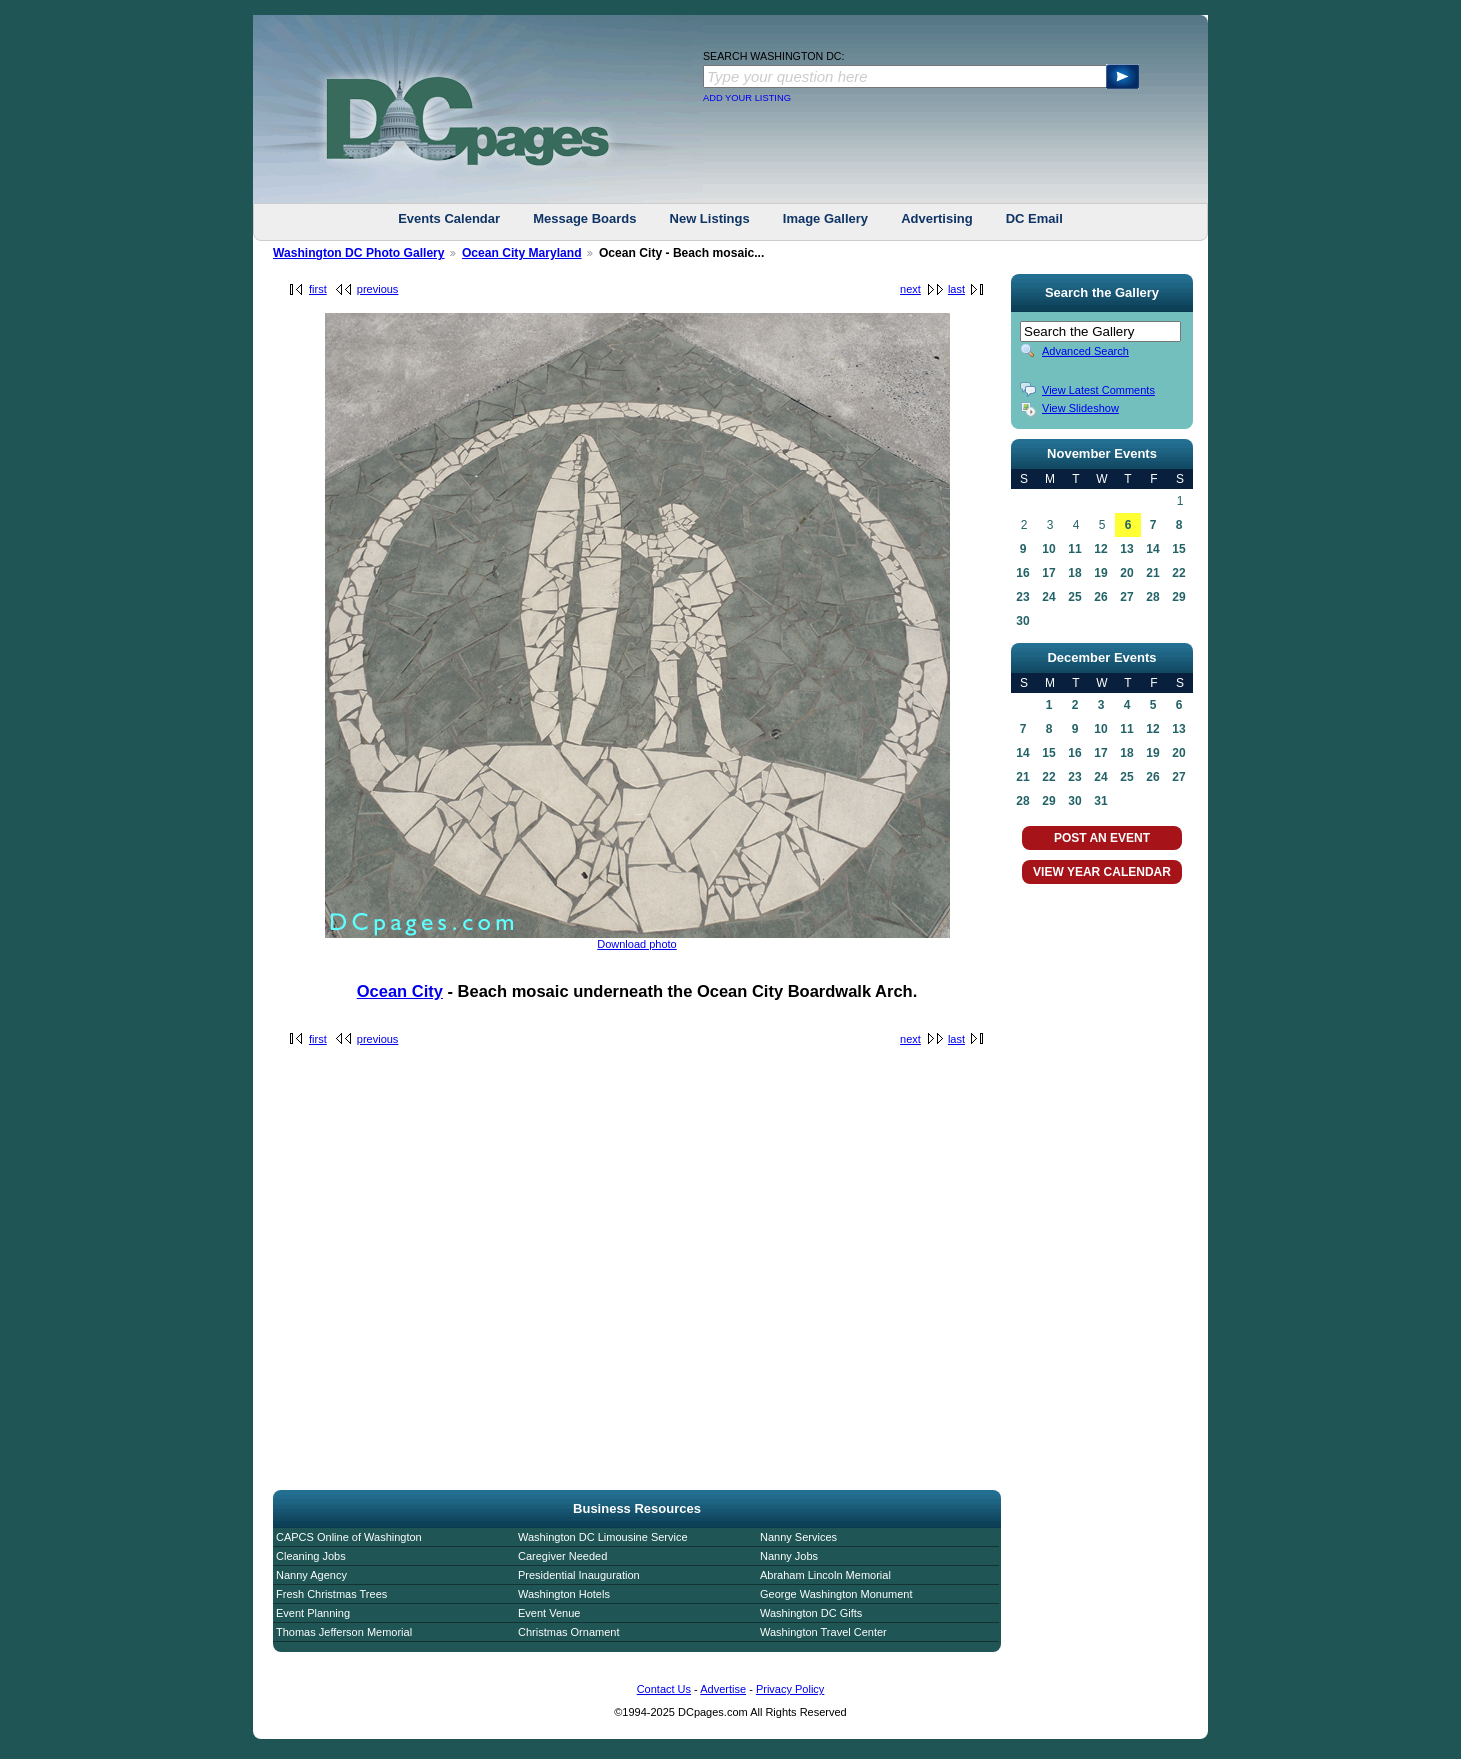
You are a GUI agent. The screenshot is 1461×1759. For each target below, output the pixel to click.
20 (1126, 573)
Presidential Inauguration (579, 1575)
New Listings (710, 218)
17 (1048, 573)
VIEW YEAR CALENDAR (1102, 872)
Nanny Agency (311, 1575)
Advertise (723, 1689)
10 (1048, 549)
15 (1178, 549)
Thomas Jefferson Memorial (344, 1632)
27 (1126, 597)
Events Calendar (449, 218)
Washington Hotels (564, 1594)
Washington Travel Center (823, 1632)
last (956, 289)
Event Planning (313, 1613)
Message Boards (584, 218)
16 (1022, 573)
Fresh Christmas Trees (331, 1594)
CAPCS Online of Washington (349, 1537)
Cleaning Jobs (311, 1556)
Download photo (637, 944)
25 (1074, 597)
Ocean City (400, 991)
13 (1126, 549)
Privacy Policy (790, 1689)
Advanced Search (1085, 351)
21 (1152, 573)
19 (1100, 573)
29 (1178, 597)
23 (1022, 597)
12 (1100, 549)
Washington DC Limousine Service (603, 1537)
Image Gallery (825, 218)
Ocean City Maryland (522, 253)
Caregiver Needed (562, 1556)
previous (378, 289)
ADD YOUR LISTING (747, 98)
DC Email (1034, 218)
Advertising (937, 218)
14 (1152, 549)
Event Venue (549, 1613)
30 (1022, 621)
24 (1048, 597)
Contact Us (664, 1689)
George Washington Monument (836, 1594)
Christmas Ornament (568, 1632)
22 (1178, 573)
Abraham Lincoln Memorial (825, 1575)
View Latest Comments (1098, 390)
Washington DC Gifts (811, 1613)
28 (1152, 597)
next (910, 289)
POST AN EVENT (1102, 838)
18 (1074, 573)
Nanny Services (798, 1537)
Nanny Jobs (789, 1556)
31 (1100, 801)
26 (1100, 597)
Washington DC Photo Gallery (359, 253)
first (318, 289)
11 (1074, 549)
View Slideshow (1080, 408)
